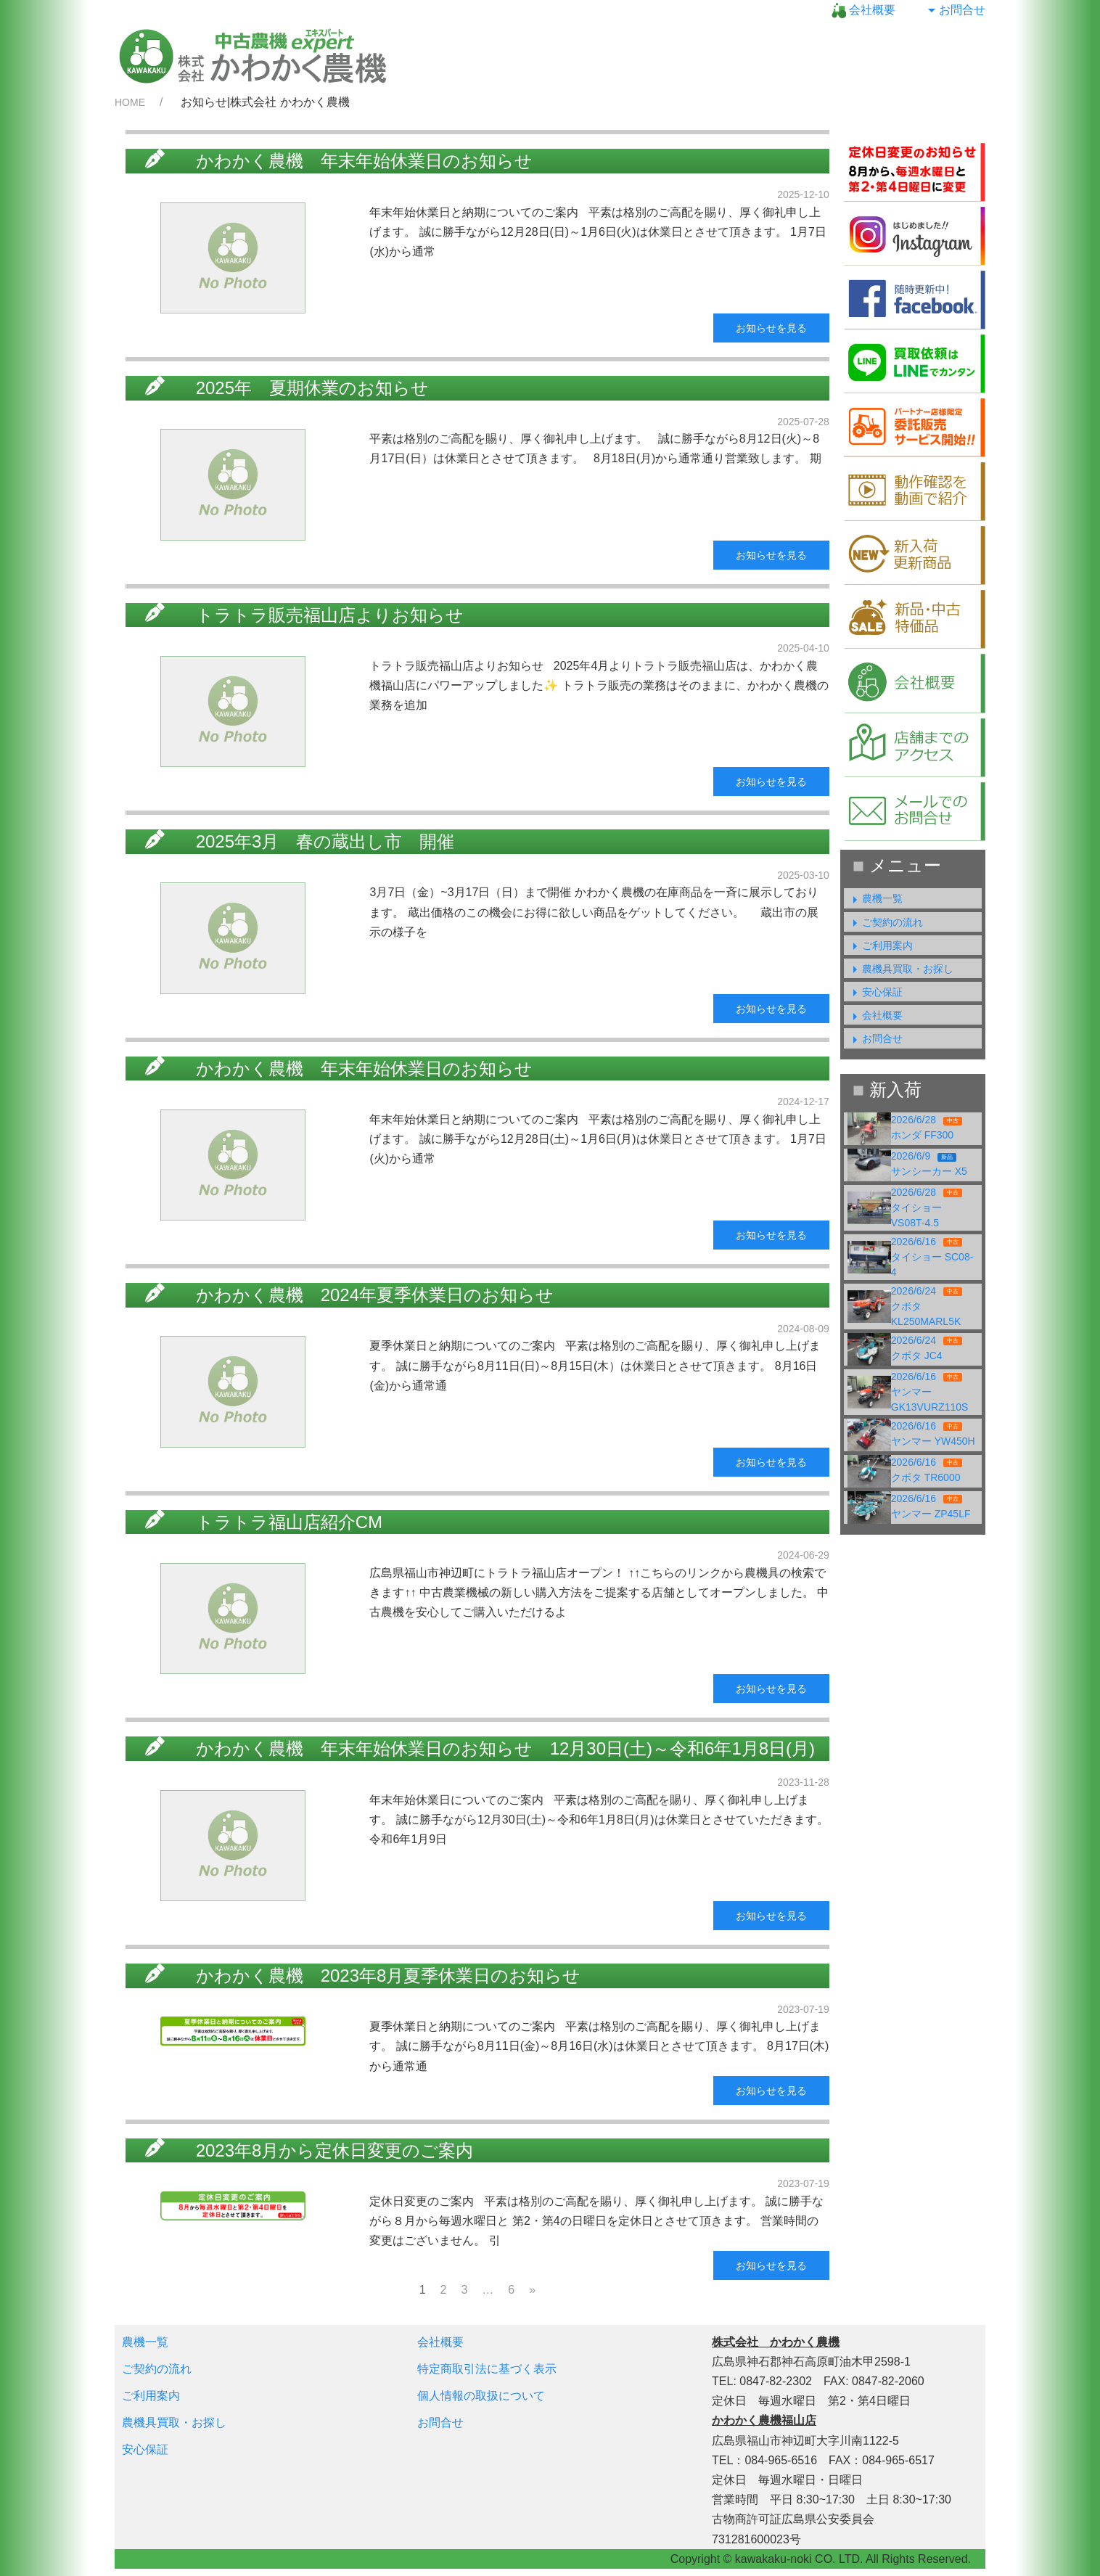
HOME (130, 102)
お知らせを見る (771, 328)
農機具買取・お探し (900, 969)
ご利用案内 (880, 945)
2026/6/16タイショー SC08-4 (932, 1257)
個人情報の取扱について (481, 2396)
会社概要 (863, 10)
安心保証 (875, 992)
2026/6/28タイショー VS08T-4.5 (926, 1207)
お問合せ (954, 10)
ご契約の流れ (885, 922)
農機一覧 (875, 898)
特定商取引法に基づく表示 (487, 2369)
